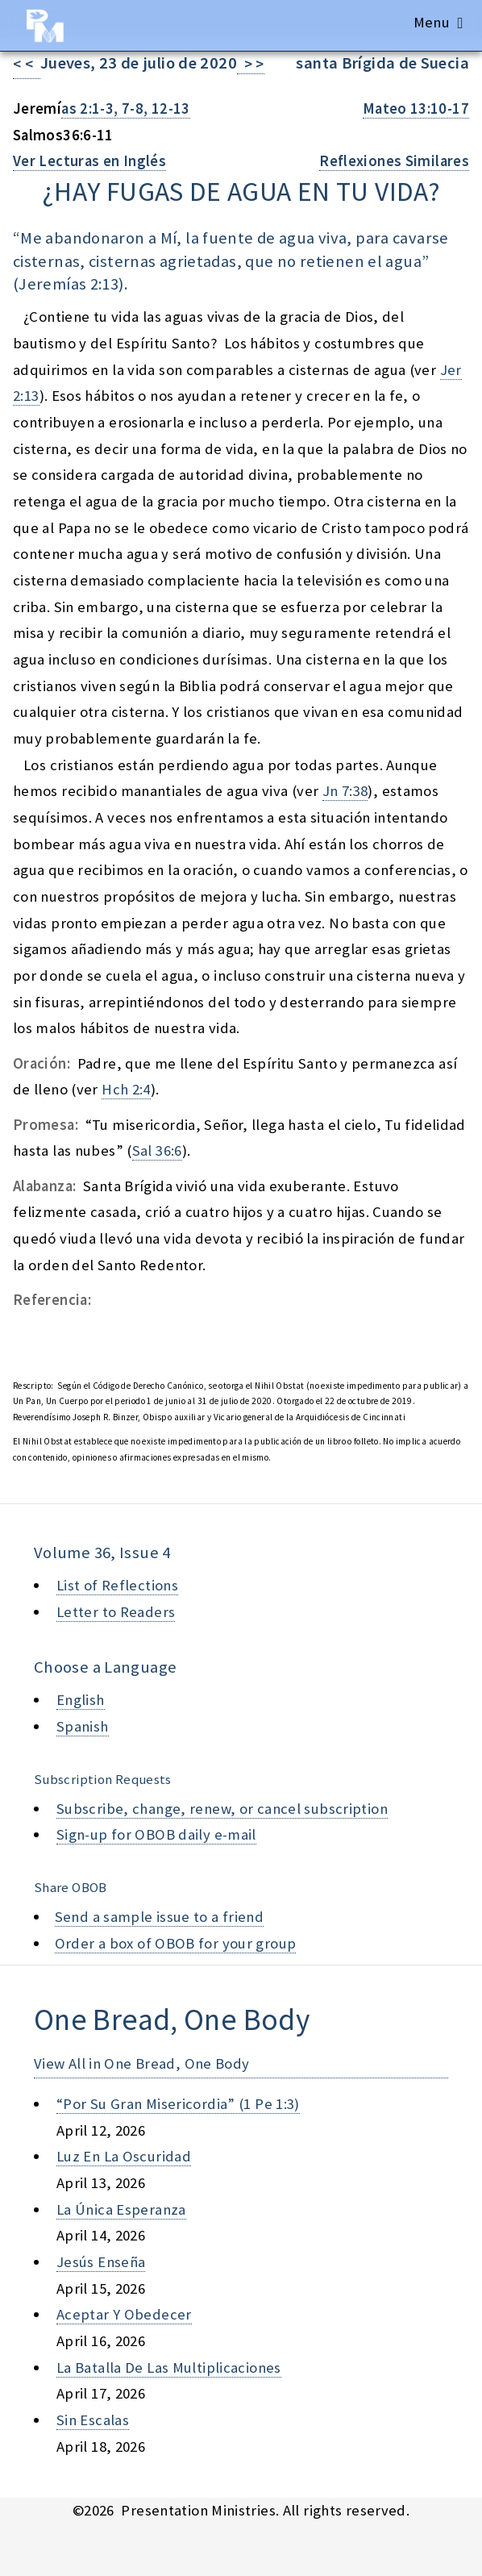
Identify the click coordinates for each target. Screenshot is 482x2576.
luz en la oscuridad (123, 2156)
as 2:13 (95, 283)
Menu (432, 22)
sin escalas (92, 2420)
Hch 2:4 (126, 1089)
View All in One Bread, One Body (142, 2063)
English (80, 1699)
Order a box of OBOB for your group (176, 1943)
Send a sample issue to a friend (159, 1916)
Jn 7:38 (345, 791)
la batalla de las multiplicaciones (168, 2367)
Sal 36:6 (157, 1150)
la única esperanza (121, 2209)
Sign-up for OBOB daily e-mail (156, 1834)
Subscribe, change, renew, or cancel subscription (222, 1808)
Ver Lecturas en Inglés (89, 161)
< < (26, 64)
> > (250, 64)
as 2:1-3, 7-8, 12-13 (125, 108)
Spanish (82, 1726)
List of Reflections (117, 1585)
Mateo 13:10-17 (416, 108)
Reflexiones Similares (394, 161)
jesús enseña (100, 2262)
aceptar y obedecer (124, 2314)
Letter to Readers (115, 1612)
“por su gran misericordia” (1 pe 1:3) (178, 2104)
